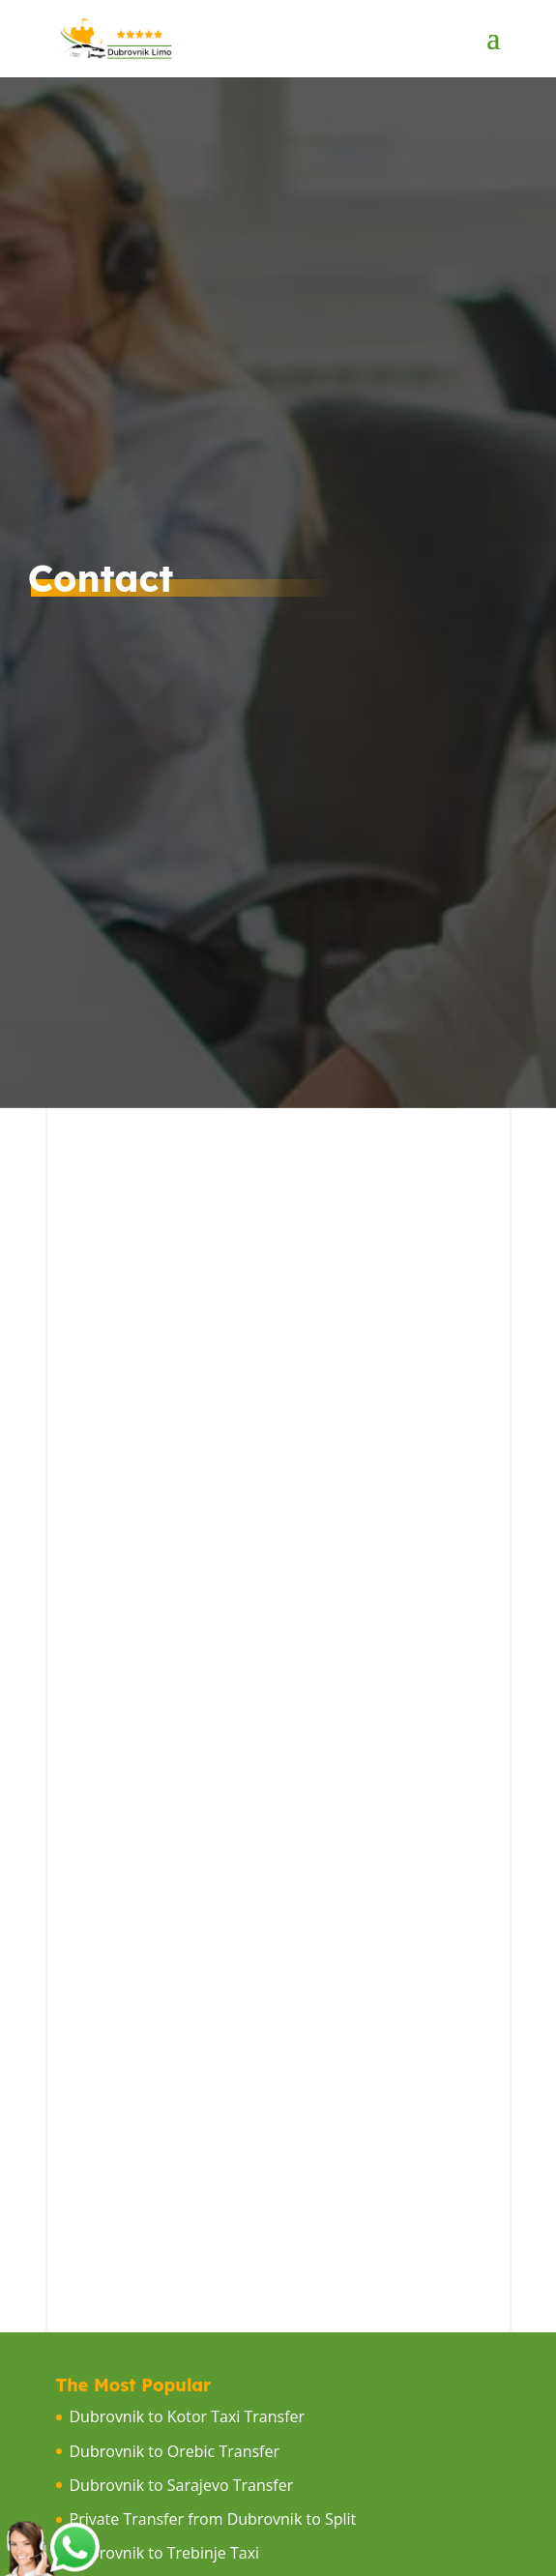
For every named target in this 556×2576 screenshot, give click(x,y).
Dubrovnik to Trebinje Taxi (165, 2552)
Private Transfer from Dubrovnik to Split (213, 2519)
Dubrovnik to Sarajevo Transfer (182, 2485)
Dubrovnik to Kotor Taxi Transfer (188, 2416)
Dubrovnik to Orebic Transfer (174, 2451)
